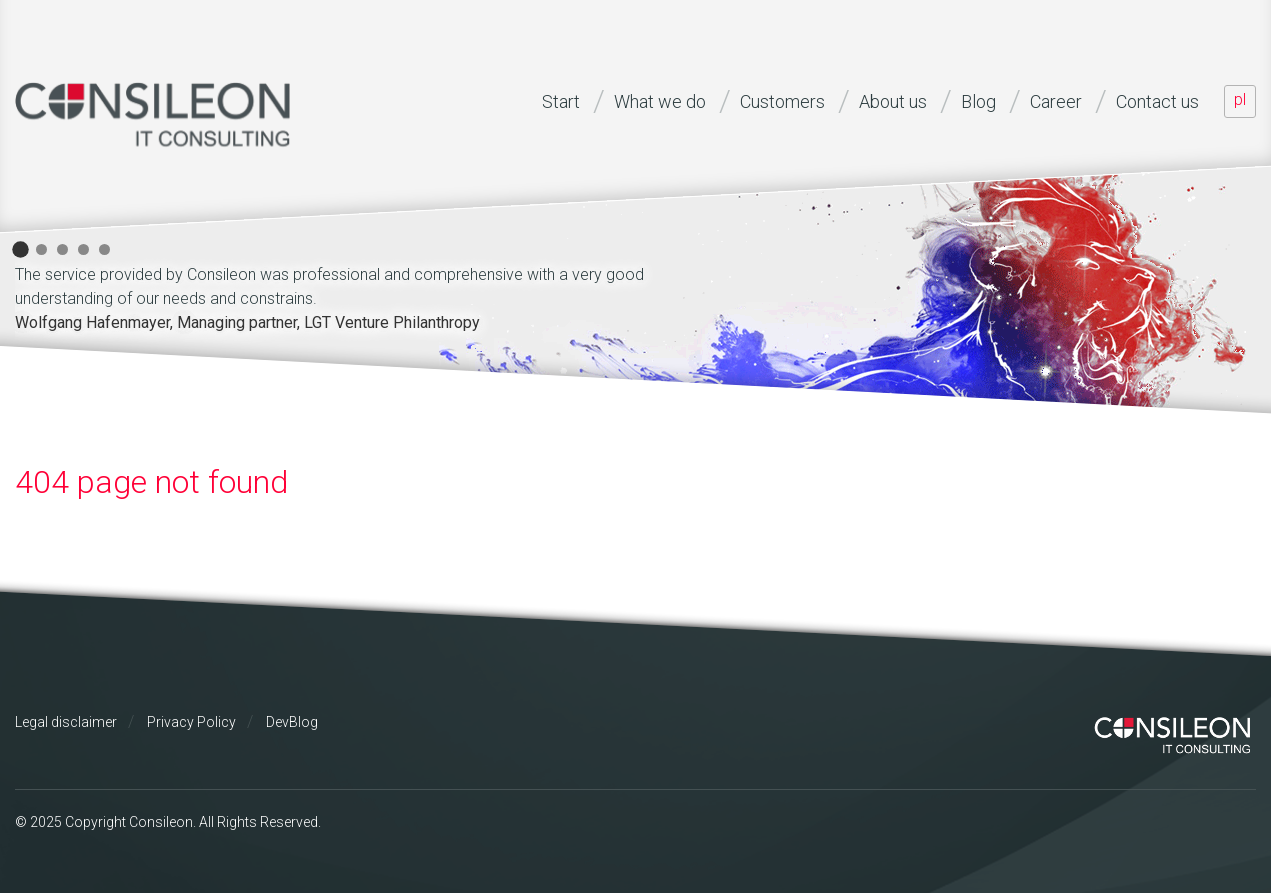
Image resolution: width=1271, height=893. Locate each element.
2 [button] (41, 249)
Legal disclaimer (66, 722)
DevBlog (292, 722)
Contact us (1157, 101)
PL (1240, 99)
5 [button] (104, 249)
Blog (978, 101)
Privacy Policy (191, 722)
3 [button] (62, 249)
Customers (782, 101)
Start (561, 101)
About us (893, 101)
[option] (365, 295)
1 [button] (20, 249)
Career (1056, 101)
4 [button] (83, 249)
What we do (660, 101)
